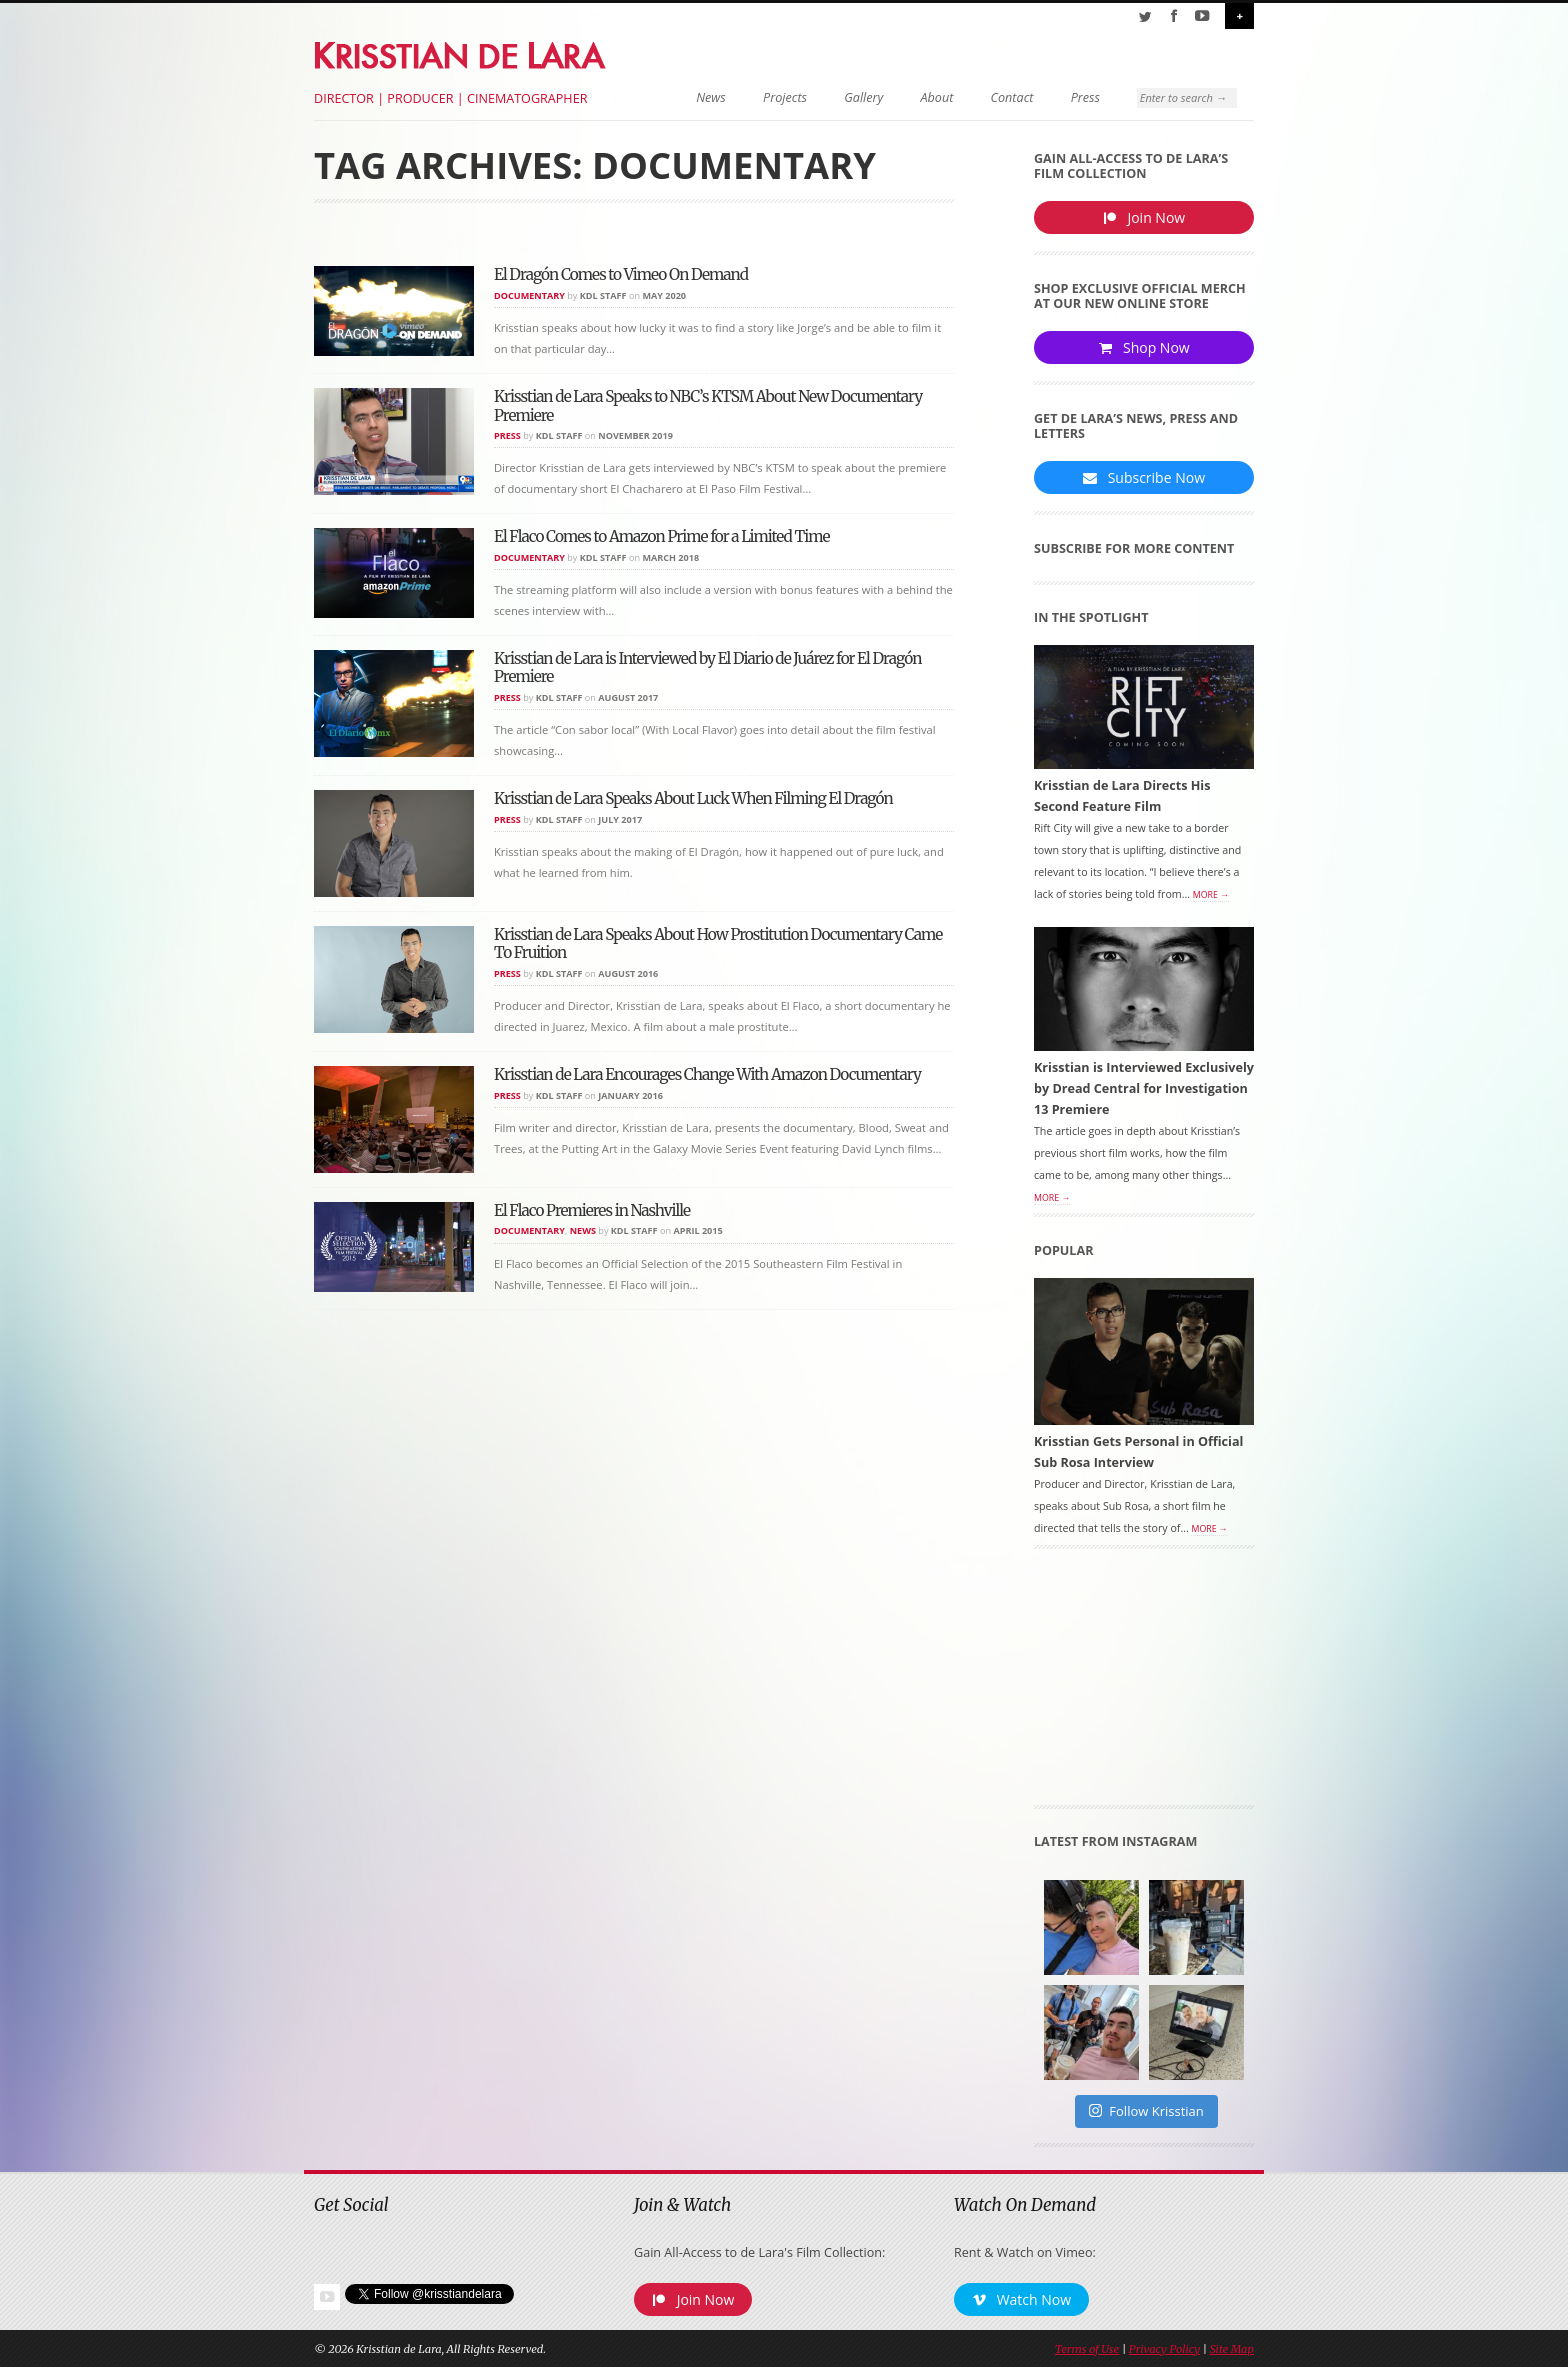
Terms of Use (1087, 2349)
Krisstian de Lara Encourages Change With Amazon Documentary (707, 1074)
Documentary (529, 295)
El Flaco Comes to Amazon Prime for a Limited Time (662, 536)
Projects (785, 97)
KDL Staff (603, 295)
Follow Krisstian (1146, 2111)
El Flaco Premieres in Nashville (592, 1210)
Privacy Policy (1164, 2349)
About (937, 97)
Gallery (863, 97)
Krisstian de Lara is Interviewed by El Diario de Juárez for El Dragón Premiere (707, 667)
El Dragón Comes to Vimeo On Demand (621, 274)
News (711, 97)
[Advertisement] (1144, 1684)
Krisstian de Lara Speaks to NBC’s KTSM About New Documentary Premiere (708, 405)
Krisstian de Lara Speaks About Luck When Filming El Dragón (693, 798)
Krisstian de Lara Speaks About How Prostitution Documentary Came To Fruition (718, 943)
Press (1085, 97)
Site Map (1232, 2349)
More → (1211, 895)
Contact (1012, 97)
